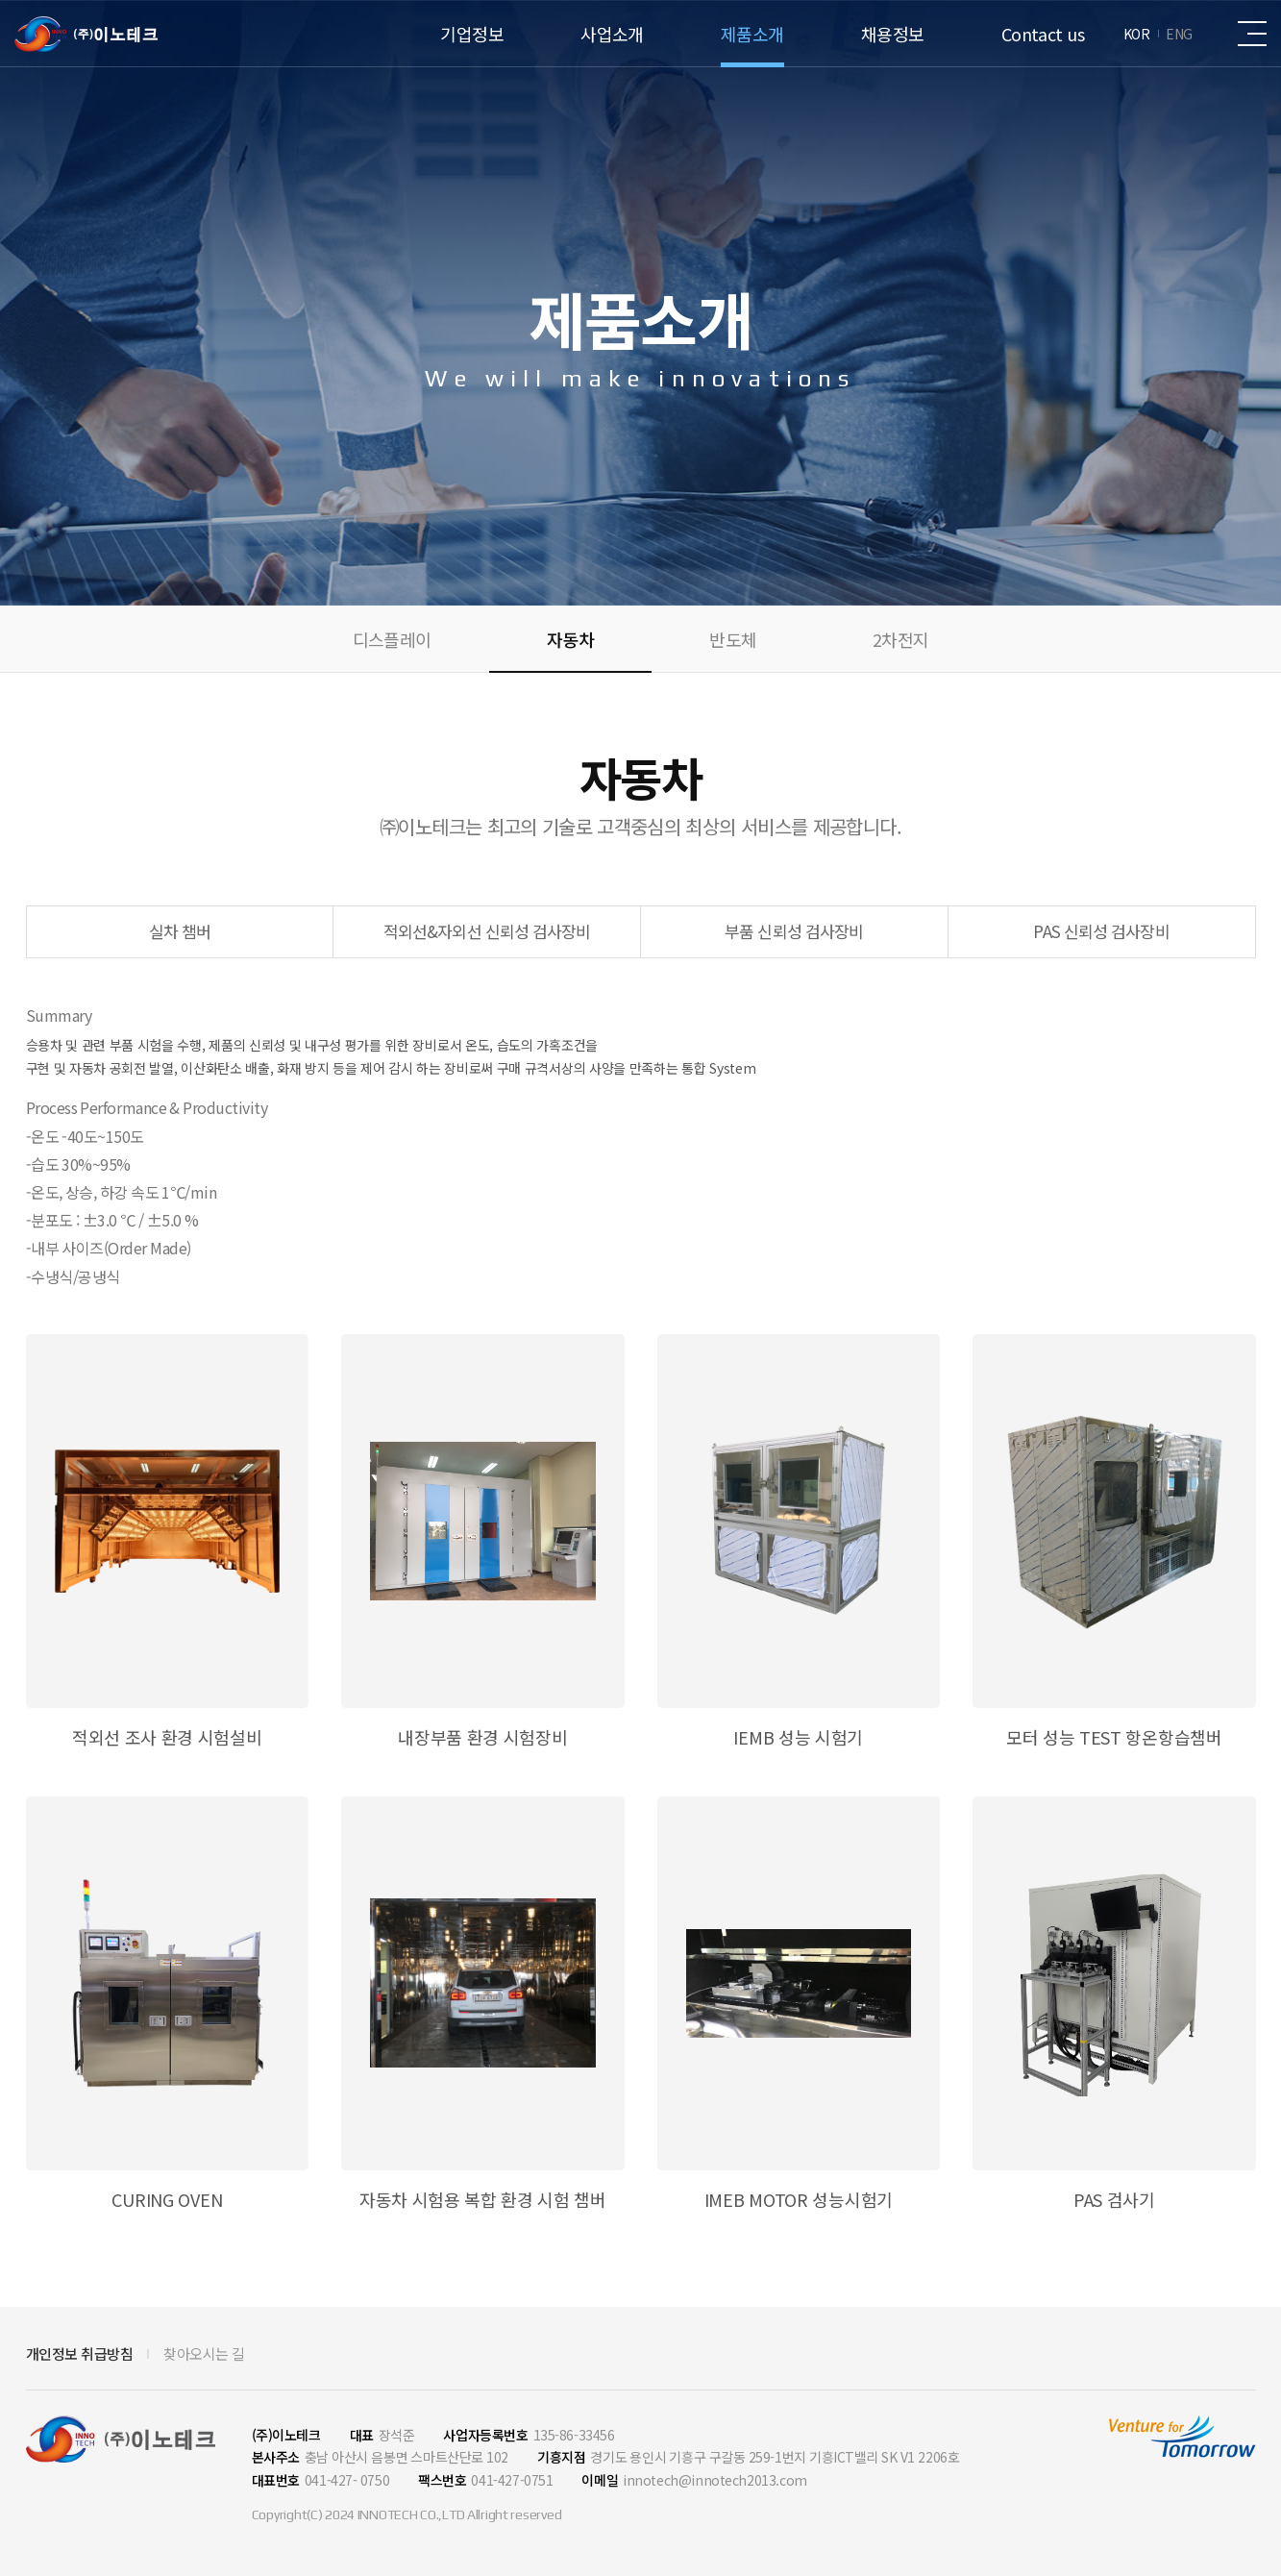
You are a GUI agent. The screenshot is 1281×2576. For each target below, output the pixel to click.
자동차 (570, 639)
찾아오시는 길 (204, 2354)
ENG (1179, 33)
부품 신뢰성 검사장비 (794, 931)
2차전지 (901, 639)
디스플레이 (392, 639)
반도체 (732, 639)
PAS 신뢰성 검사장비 (1101, 931)
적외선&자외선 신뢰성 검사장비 (487, 931)
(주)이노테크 (86, 34)
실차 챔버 (180, 931)
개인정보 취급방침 (80, 2354)
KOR (1136, 33)
